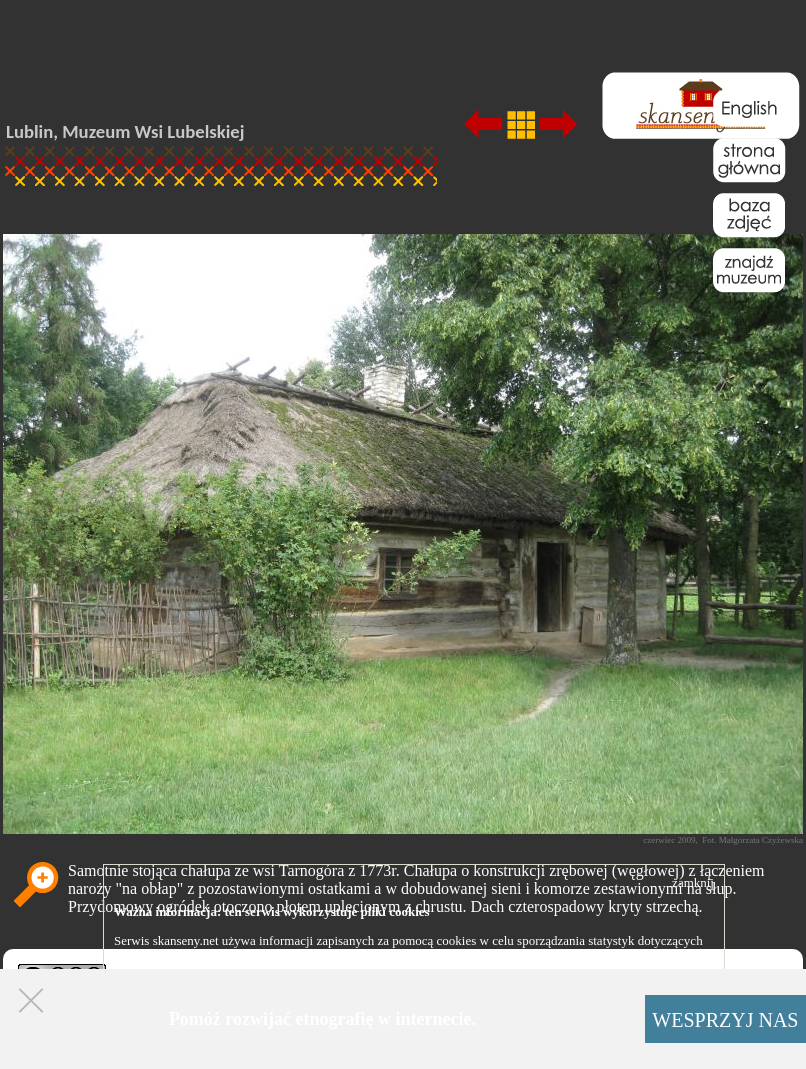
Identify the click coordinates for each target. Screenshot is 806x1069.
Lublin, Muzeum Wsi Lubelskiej (125, 131)
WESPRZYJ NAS (725, 1020)
